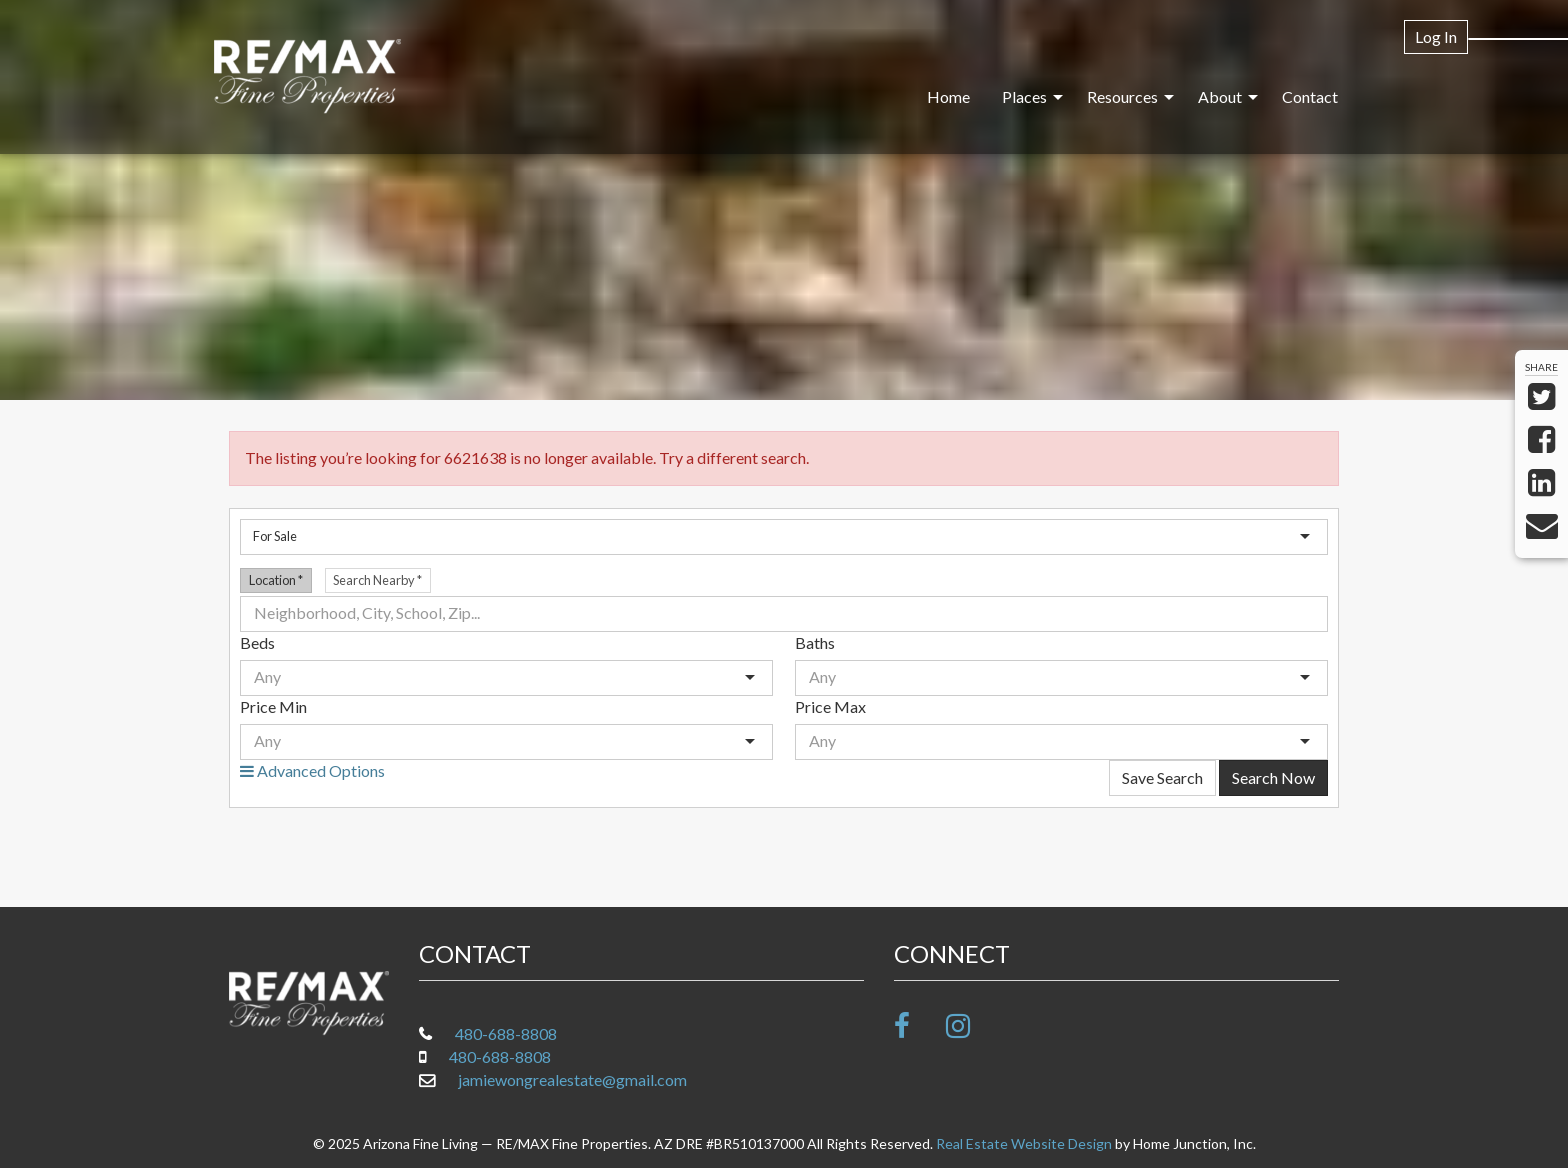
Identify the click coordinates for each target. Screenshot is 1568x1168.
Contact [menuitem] (1310, 96)
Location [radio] (276, 580)
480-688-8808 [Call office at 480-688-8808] (506, 1033)
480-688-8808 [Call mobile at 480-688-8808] (500, 1056)
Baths (815, 642)
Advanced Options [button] (312, 770)
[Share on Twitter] (1541, 401)
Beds (257, 642)
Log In (1436, 36)
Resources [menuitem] (1122, 96)
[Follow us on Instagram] (970, 1025)
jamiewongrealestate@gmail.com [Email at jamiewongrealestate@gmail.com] (572, 1079)
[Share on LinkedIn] (1541, 487)
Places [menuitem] (1024, 96)
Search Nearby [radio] (377, 580)
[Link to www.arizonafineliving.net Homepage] (307, 77)
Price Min (273, 706)
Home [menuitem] (948, 96)
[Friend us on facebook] (918, 1025)
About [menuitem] (1220, 96)
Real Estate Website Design (1024, 1143)
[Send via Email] (1542, 530)
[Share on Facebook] (1541, 444)
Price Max (830, 706)
